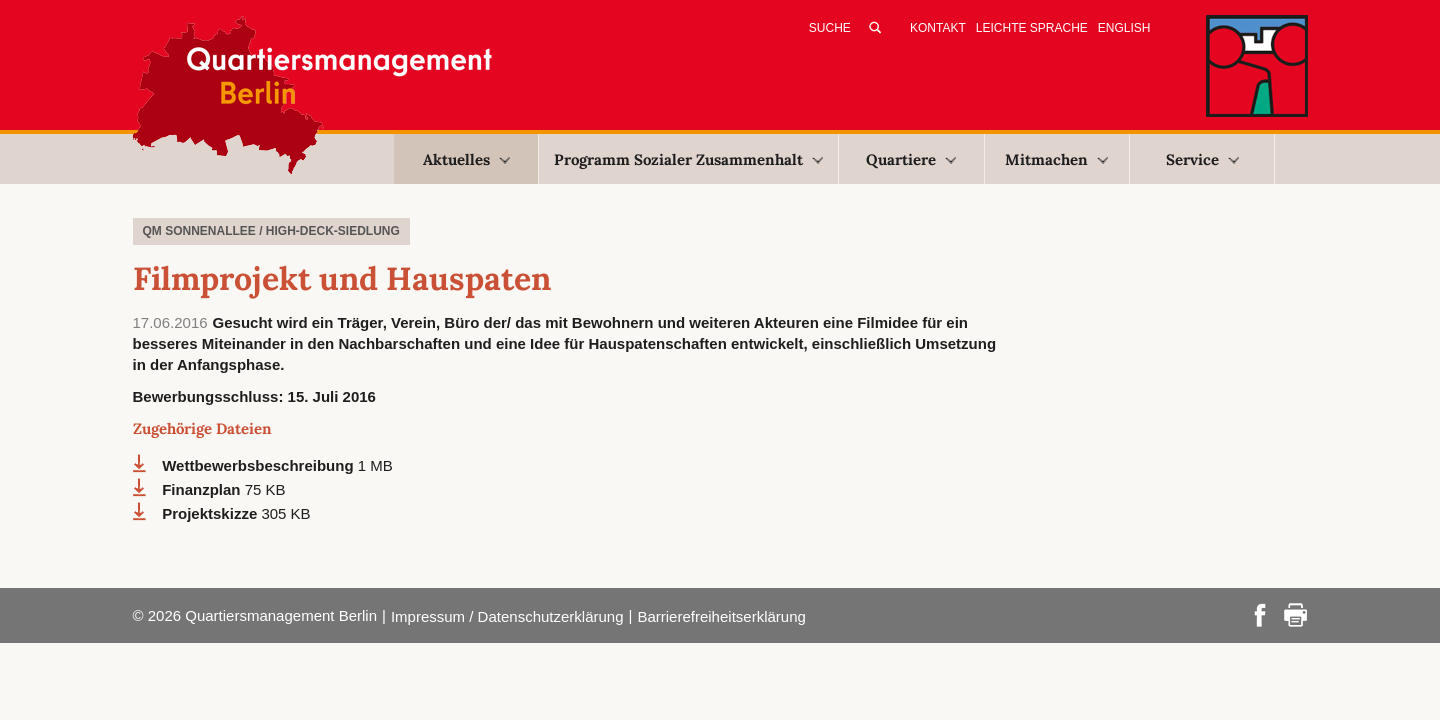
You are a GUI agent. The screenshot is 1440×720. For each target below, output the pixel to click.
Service (1202, 159)
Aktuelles (466, 159)
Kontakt (938, 28)
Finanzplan (203, 489)
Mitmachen (1056, 159)
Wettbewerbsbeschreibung (260, 465)
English (1124, 28)
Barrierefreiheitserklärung (721, 616)
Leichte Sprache (1032, 28)
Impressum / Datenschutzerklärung (507, 616)
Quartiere (911, 159)
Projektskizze (211, 513)
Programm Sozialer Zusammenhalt (688, 159)
